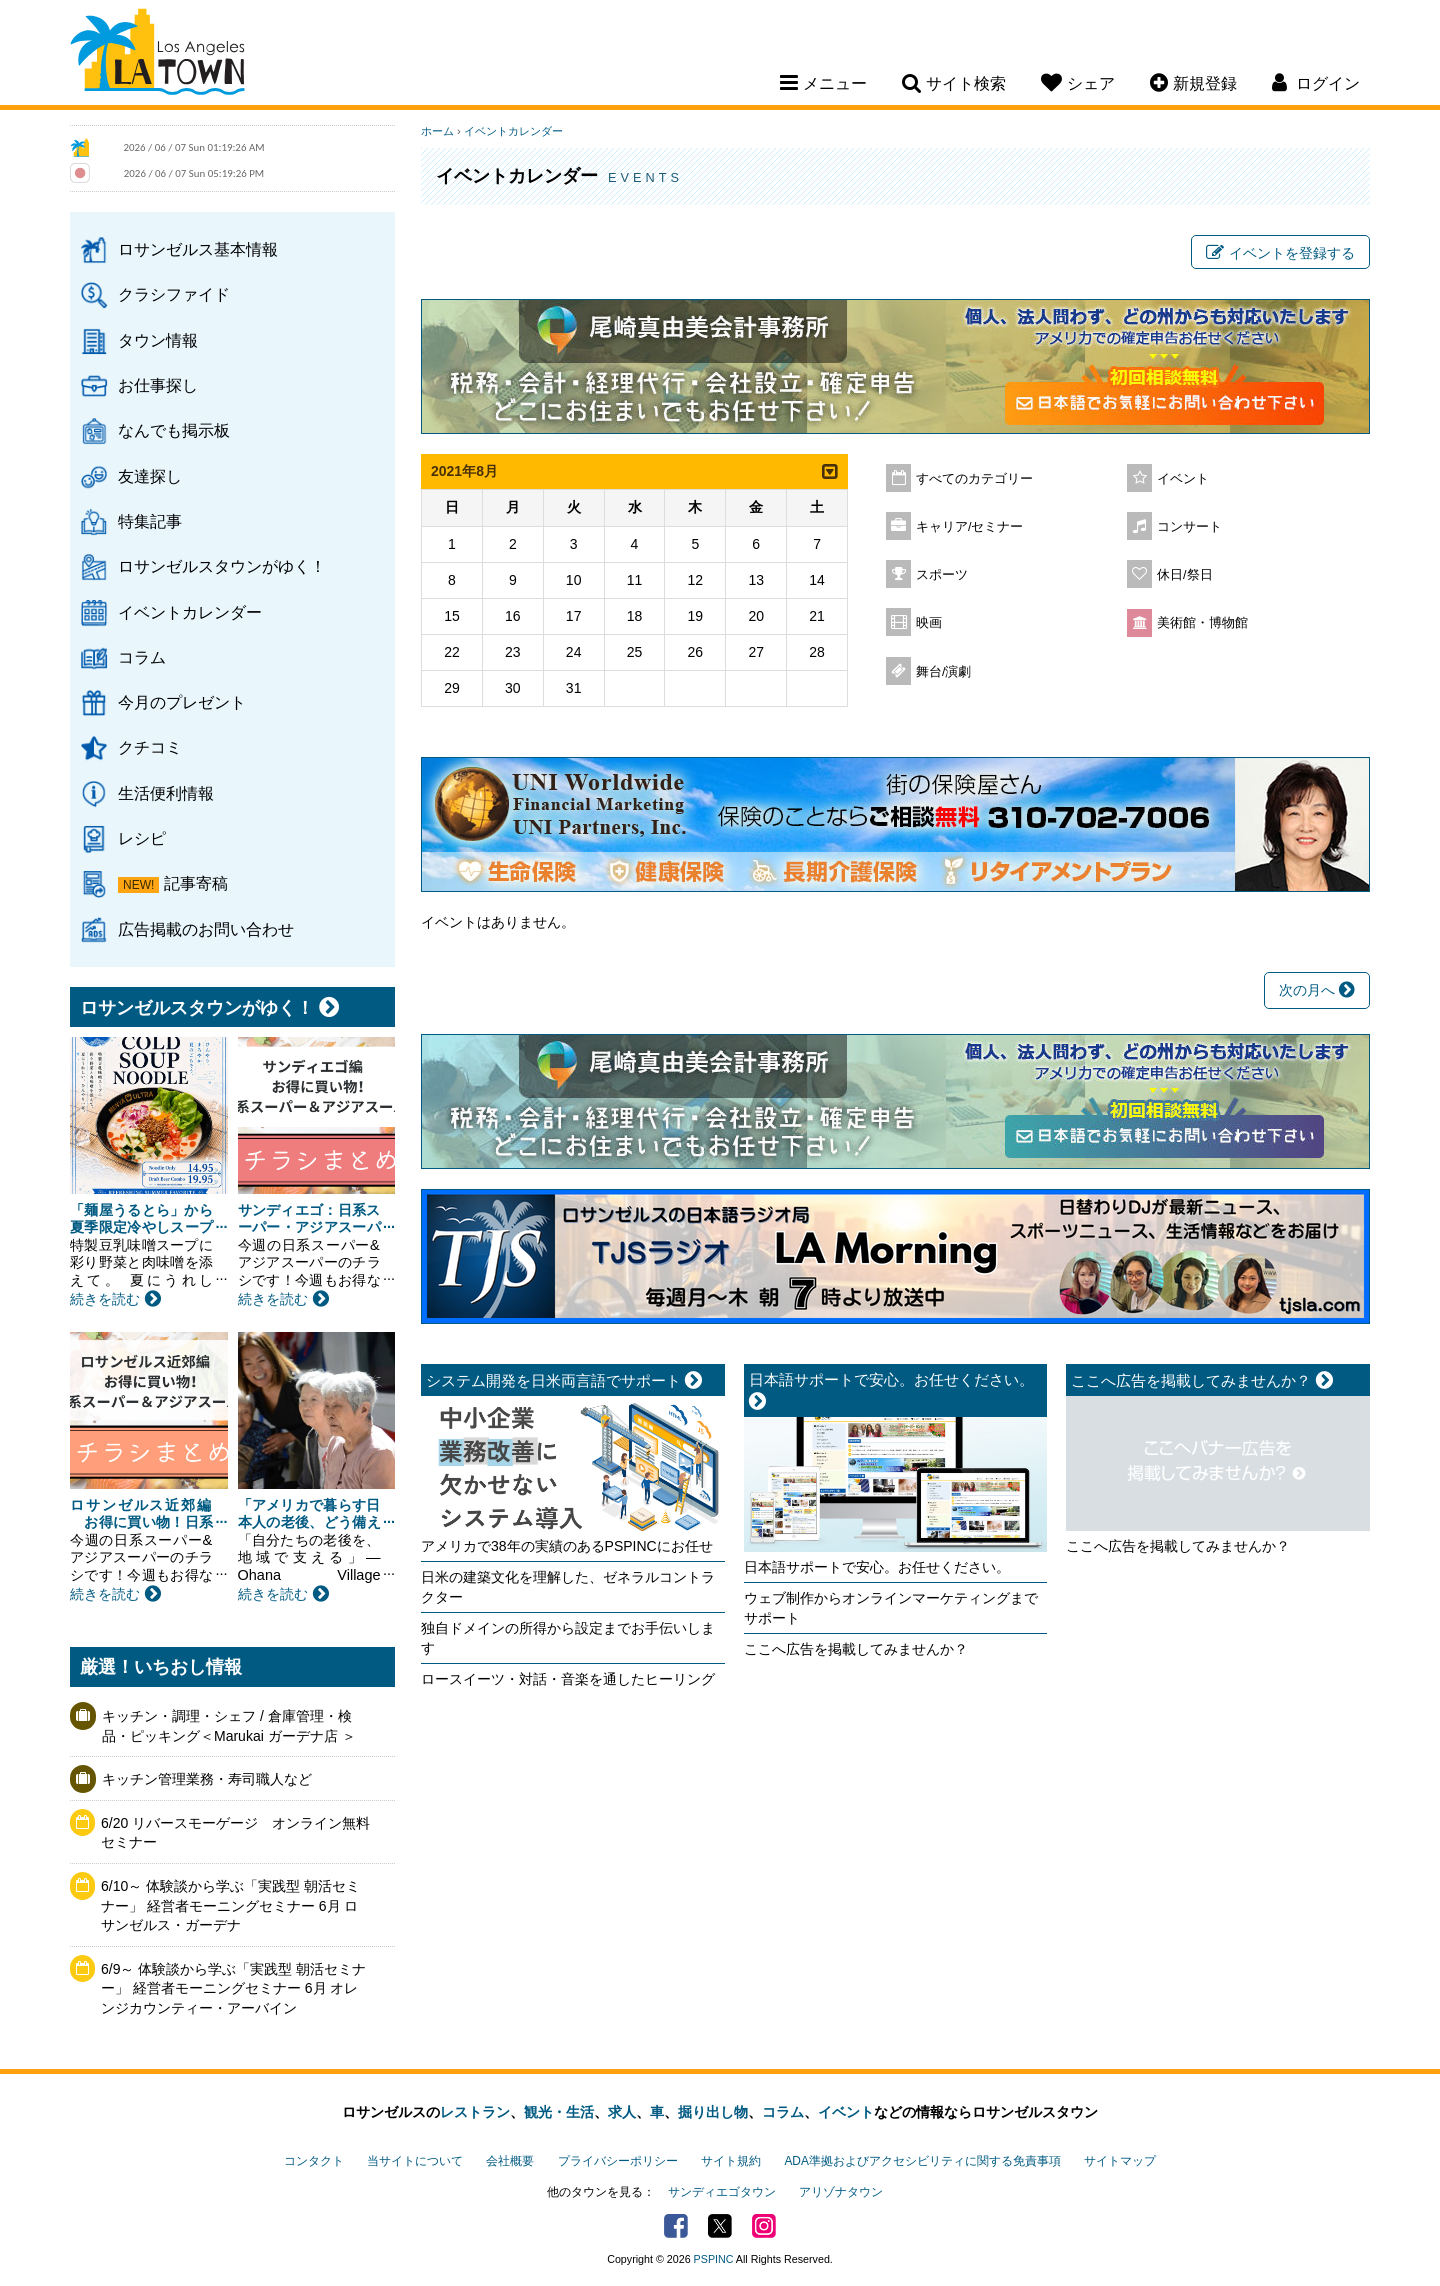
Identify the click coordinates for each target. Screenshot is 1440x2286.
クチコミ (150, 747)
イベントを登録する (1280, 253)
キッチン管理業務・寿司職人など (207, 1779)
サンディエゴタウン (722, 2192)
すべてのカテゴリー (974, 479)
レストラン (475, 2112)
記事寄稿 (196, 883)
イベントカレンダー (190, 612)
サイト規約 (731, 2161)
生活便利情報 (166, 793)
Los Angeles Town (157, 55)
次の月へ (1317, 990)
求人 (622, 2112)
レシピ (142, 838)
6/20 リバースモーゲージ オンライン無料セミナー (235, 1833)
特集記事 (150, 521)
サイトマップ (1120, 2161)
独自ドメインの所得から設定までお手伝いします (568, 1638)
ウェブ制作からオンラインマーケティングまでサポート (891, 1608)
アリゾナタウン (841, 2192)
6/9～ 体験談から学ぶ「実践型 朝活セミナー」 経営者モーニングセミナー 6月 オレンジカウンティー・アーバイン (233, 1988)
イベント (1183, 479)
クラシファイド (174, 294)
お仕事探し (158, 385)
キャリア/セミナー (970, 527)
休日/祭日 (1185, 575)
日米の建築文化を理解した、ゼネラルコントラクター (568, 1587)
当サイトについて (415, 2161)
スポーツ (942, 575)
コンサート (1189, 527)
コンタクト (314, 2161)
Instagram (764, 2226)
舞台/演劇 (944, 672)
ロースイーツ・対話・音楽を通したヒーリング (568, 1679)
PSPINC (714, 2259)
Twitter (720, 2226)
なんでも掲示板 (174, 430)
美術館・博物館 (1202, 623)
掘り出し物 (713, 2112)
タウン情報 (158, 340)
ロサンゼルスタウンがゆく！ (222, 566)
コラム (142, 657)
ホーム (437, 131)
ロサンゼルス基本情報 (198, 249)
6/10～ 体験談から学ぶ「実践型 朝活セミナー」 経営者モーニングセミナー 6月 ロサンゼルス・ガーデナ (230, 1905)
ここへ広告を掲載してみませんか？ (856, 1649)
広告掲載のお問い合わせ (206, 929)
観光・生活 (559, 2112)
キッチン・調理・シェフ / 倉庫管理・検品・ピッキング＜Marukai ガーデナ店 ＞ (229, 1726)
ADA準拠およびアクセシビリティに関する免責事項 (922, 2161)
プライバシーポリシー (618, 2161)
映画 (929, 623)
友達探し (150, 476)
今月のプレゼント (182, 702)
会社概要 (510, 2161)
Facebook (676, 2226)
